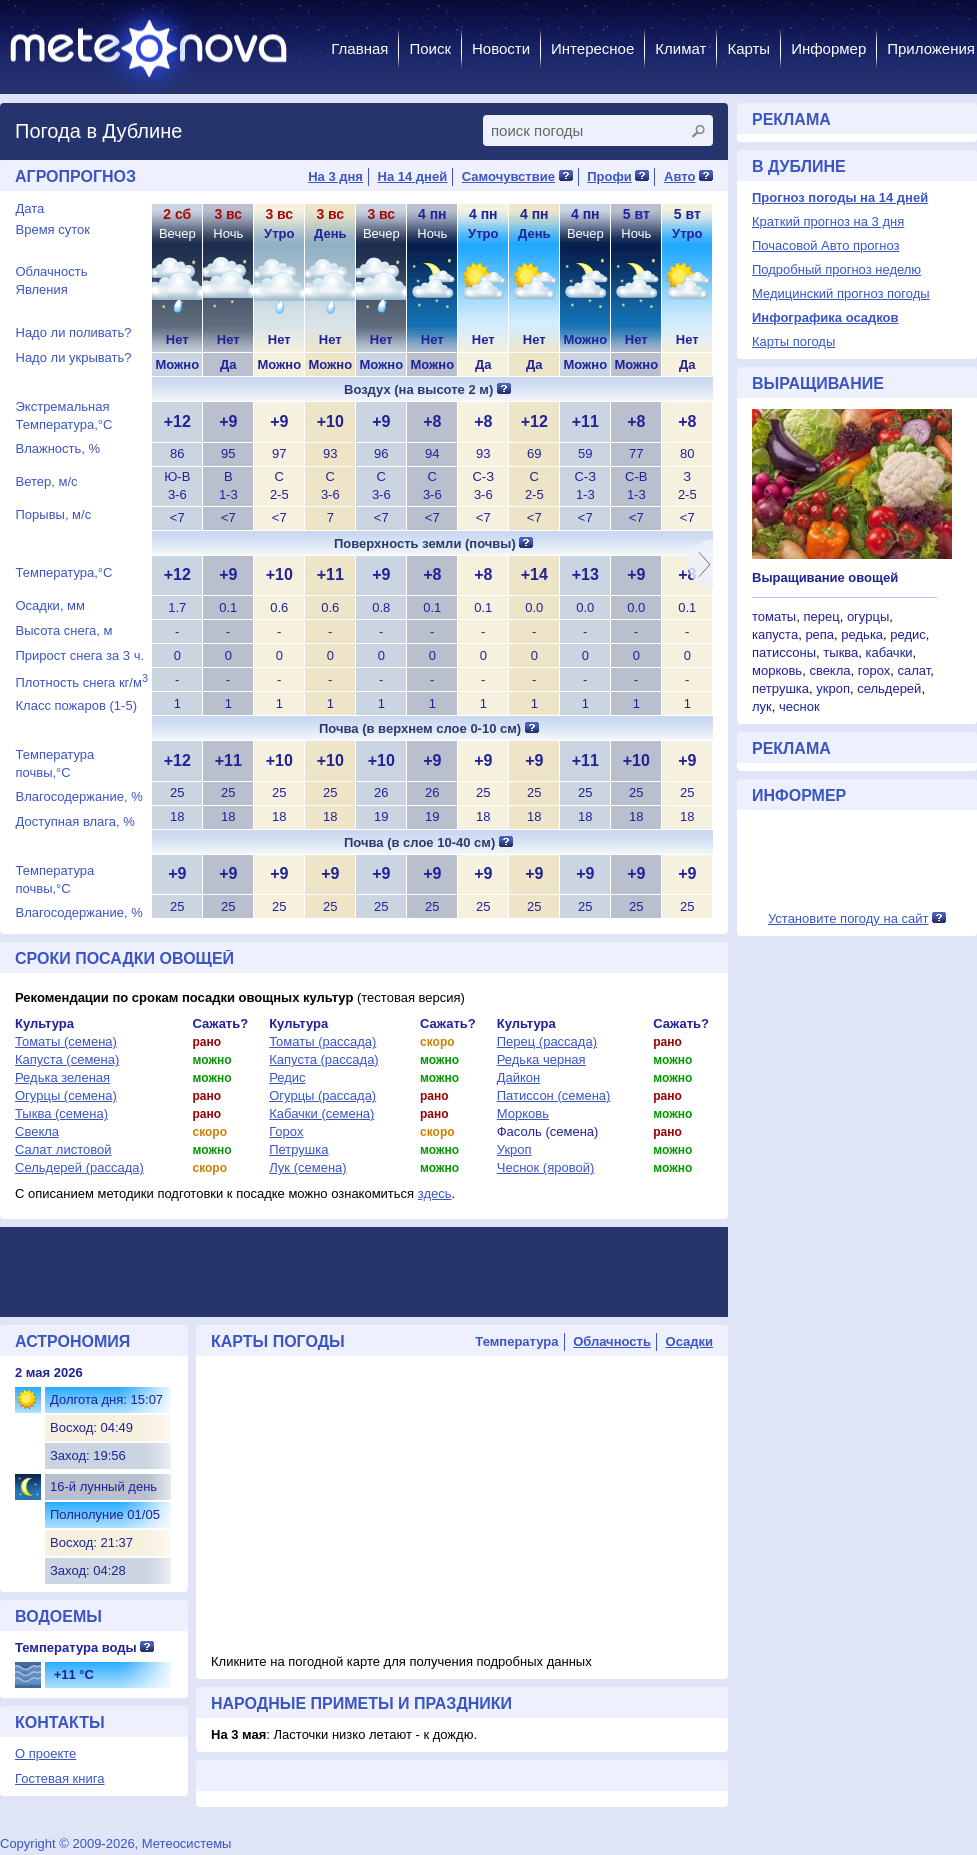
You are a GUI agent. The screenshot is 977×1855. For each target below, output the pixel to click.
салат (913, 670)
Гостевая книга (59, 1778)
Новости (501, 48)
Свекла (37, 1131)
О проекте (45, 1753)
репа (819, 634)
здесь (435, 1193)
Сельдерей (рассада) (79, 1167)
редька (862, 634)
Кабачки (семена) (321, 1113)
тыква (840, 652)
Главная (359, 48)
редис (908, 634)
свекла (829, 670)
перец (821, 616)
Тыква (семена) (61, 1113)
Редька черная (541, 1059)
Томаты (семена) (66, 1041)
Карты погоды (793, 341)
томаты (774, 616)
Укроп (514, 1149)
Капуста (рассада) (324, 1059)
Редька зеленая (62, 1077)
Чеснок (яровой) (546, 1167)
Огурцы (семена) (66, 1095)
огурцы (868, 616)
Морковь (523, 1113)
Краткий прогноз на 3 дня (828, 221)
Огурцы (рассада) (322, 1095)
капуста (775, 634)
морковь (777, 670)
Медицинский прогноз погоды (841, 293)
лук (762, 706)
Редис (287, 1077)
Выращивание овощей (825, 577)
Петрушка (298, 1149)
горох (874, 670)
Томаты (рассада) (322, 1041)
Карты (748, 48)
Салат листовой (63, 1149)
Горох (286, 1131)
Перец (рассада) (547, 1041)
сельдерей (889, 688)
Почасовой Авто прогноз (825, 245)
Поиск (430, 48)
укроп (833, 688)
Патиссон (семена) (554, 1095)
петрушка (780, 688)
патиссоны (784, 652)
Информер (828, 48)
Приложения (931, 48)
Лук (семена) (307, 1167)
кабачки (889, 652)
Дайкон (519, 1077)
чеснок (799, 706)
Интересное (592, 48)
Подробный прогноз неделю (836, 269)
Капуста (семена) (67, 1059)
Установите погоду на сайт (848, 918)
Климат (680, 48)
